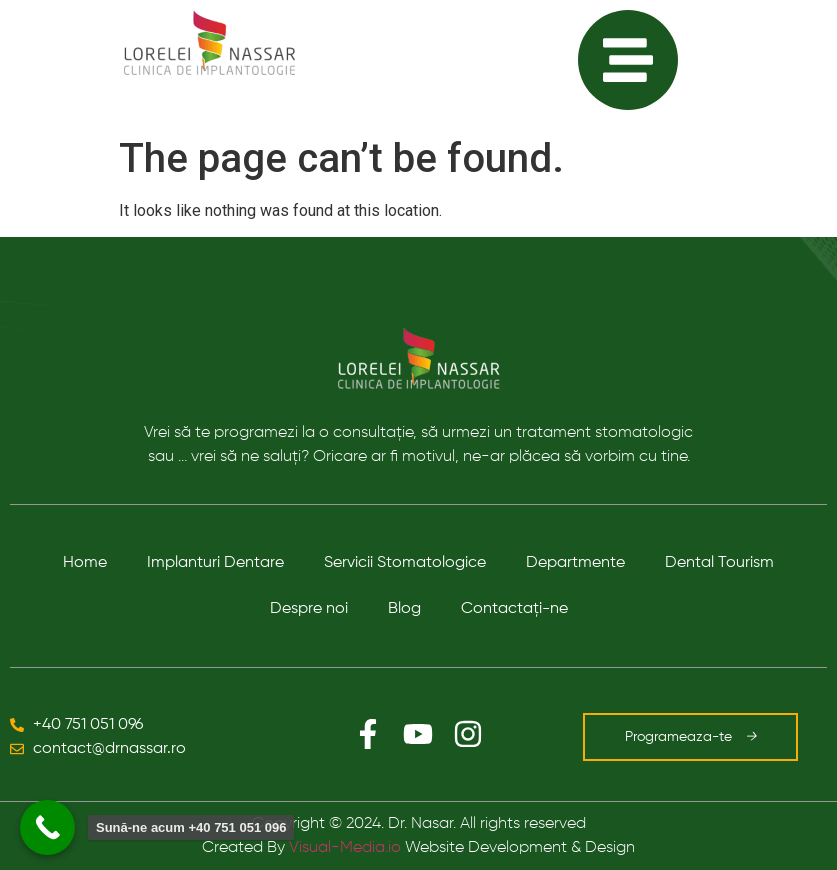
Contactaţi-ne (514, 609)
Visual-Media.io (345, 848)
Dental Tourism (719, 563)
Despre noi (309, 609)
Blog (404, 609)
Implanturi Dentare (215, 563)
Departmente (575, 563)
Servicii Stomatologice (405, 563)
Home (85, 563)
